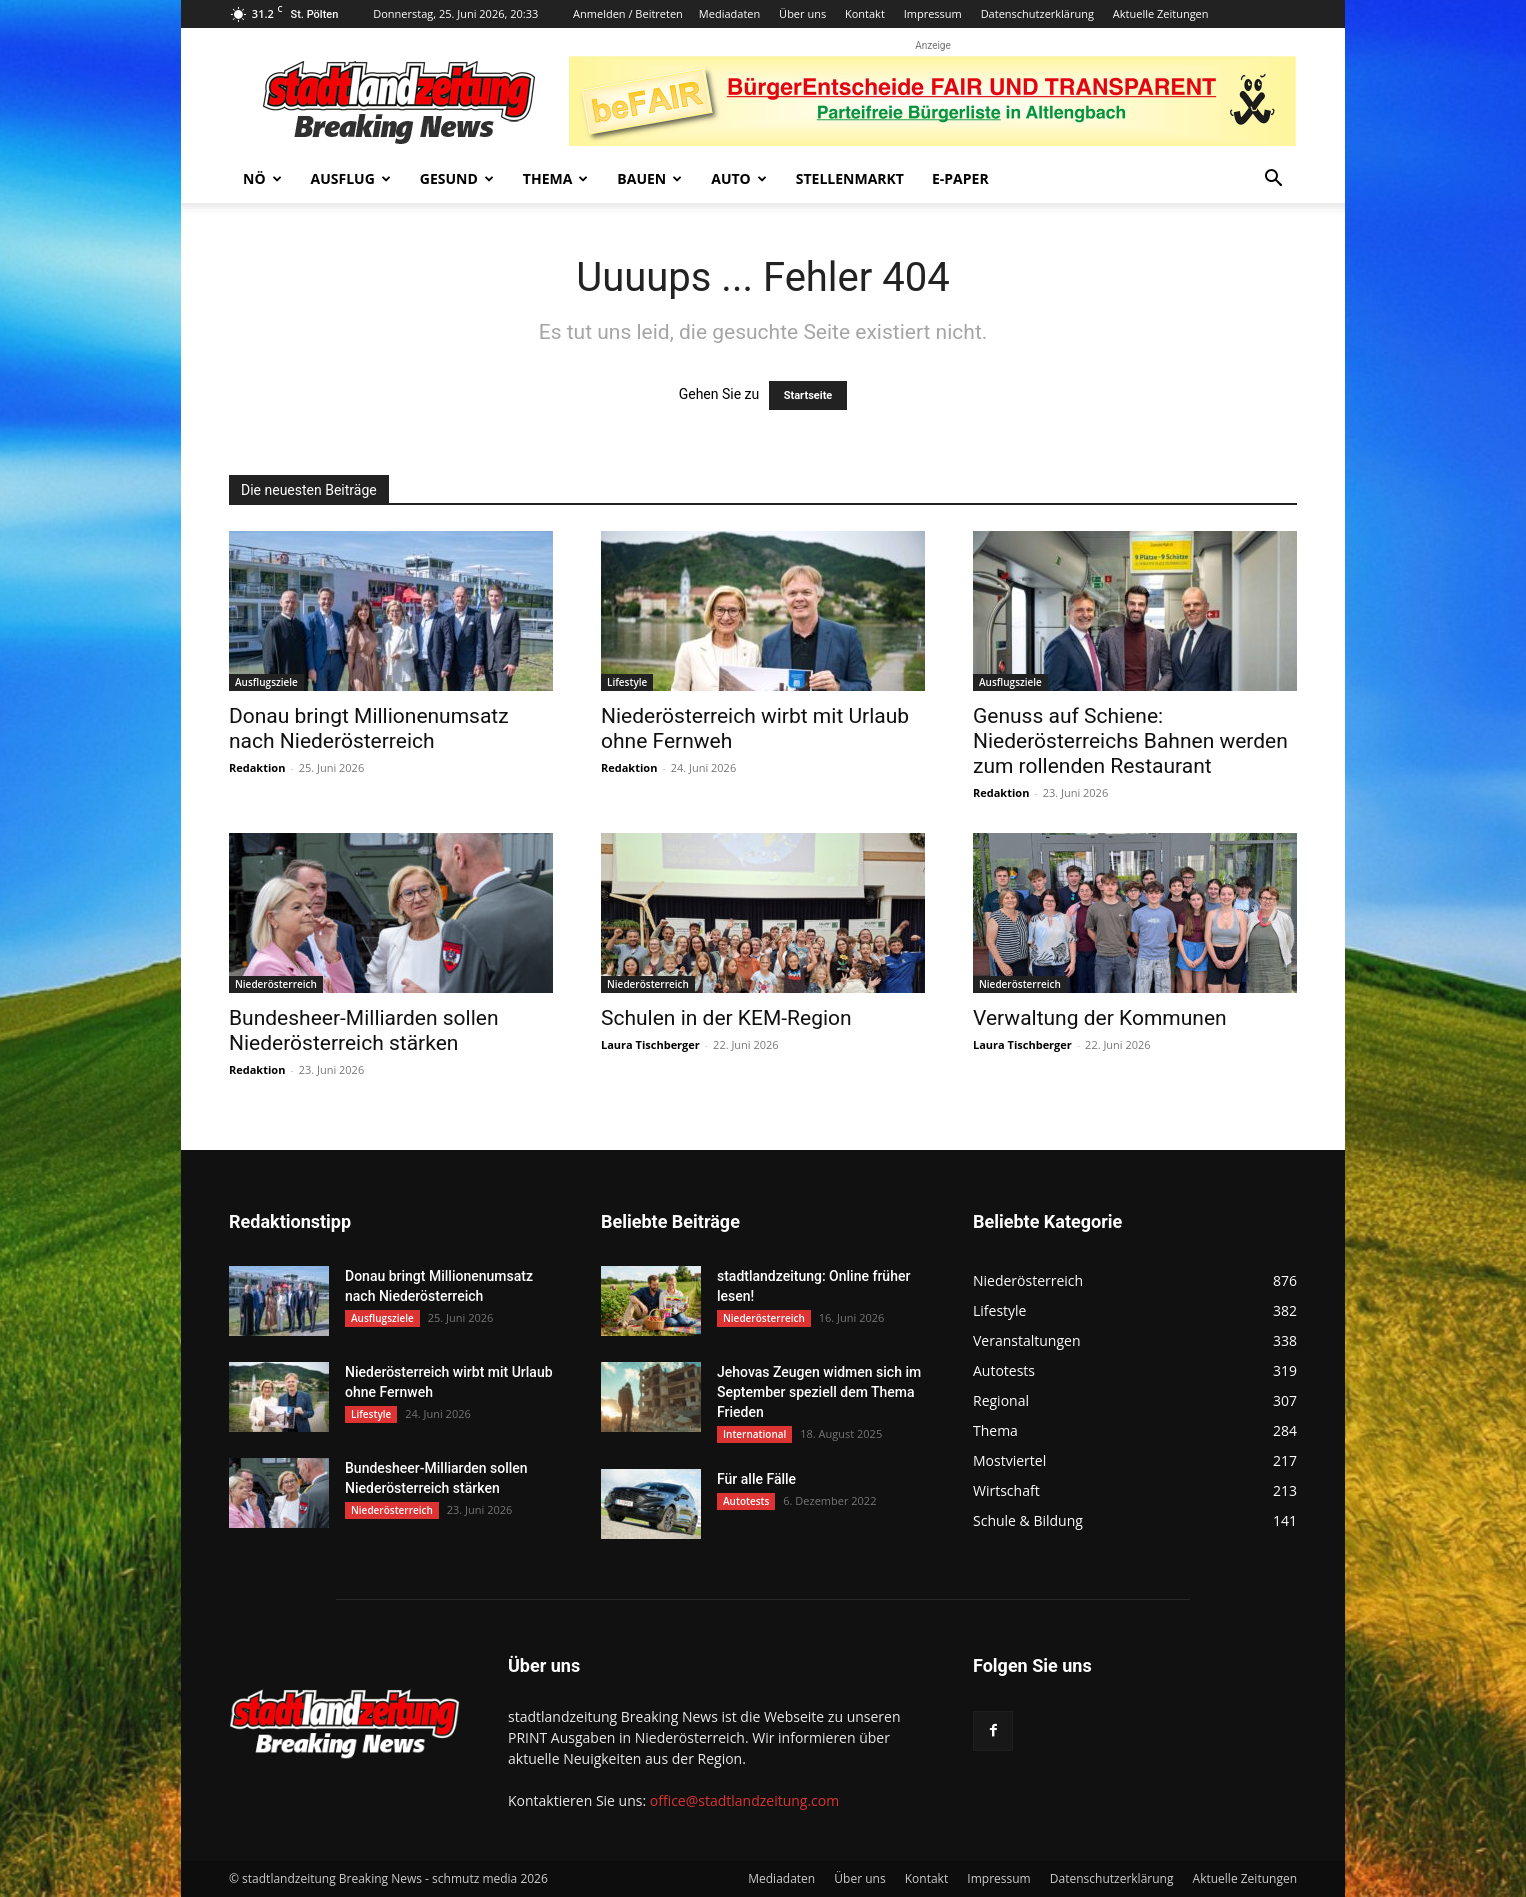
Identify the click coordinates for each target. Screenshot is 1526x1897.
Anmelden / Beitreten (628, 13)
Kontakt (865, 13)
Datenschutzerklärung (1037, 13)
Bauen (649, 178)
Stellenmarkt (850, 178)
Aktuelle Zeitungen (1161, 13)
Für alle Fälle (756, 1479)
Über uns (802, 13)
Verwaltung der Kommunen (1100, 1018)
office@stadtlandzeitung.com (744, 1800)
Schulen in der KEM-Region (726, 1018)
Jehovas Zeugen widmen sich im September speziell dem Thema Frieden (819, 1392)
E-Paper (960, 178)
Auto (739, 178)
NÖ (262, 178)
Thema (556, 178)
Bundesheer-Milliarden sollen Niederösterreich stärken (363, 1030)
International (754, 1434)
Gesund (457, 178)
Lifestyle (627, 682)
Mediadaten (729, 13)
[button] (1273, 180)
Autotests (746, 1501)
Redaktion (257, 767)
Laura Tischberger (650, 1044)
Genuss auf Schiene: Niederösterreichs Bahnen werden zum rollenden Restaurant (1130, 741)
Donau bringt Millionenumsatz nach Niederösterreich (369, 728)
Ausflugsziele (266, 682)
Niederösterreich (276, 984)
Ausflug (351, 178)
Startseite (808, 395)
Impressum (933, 13)
